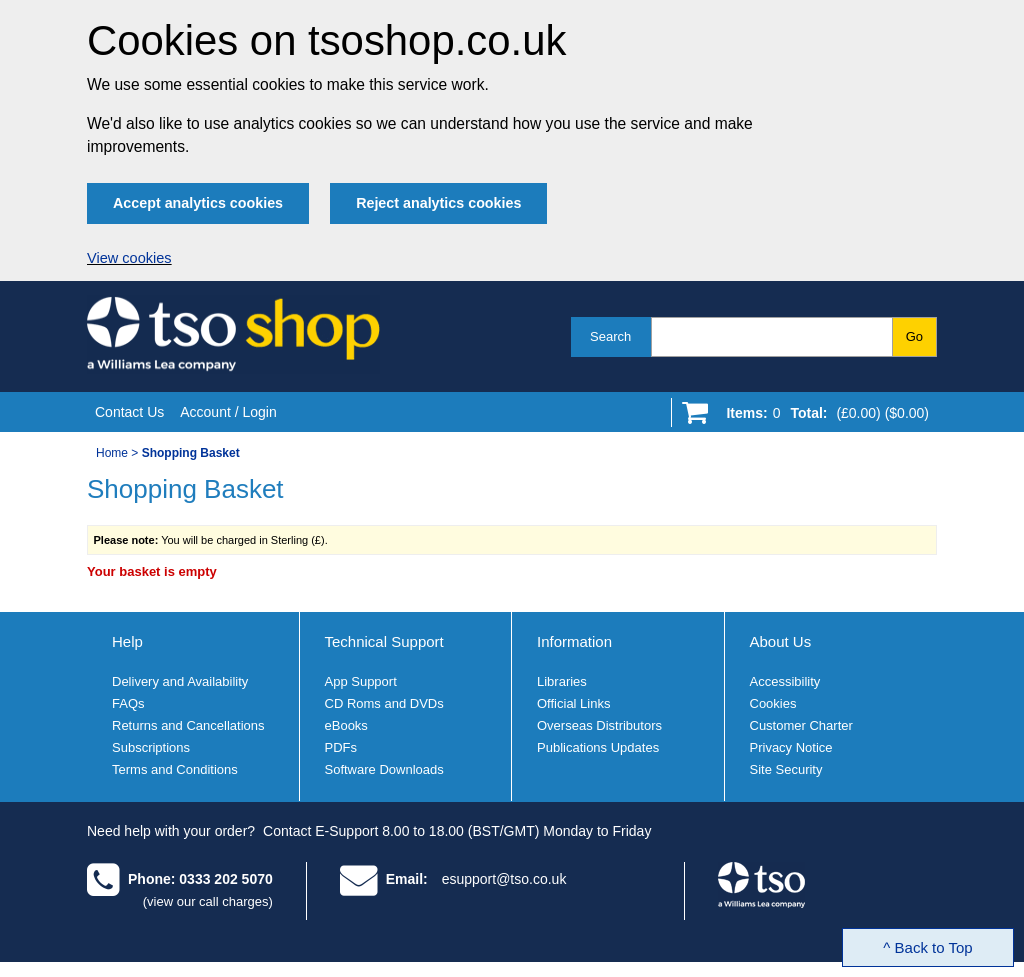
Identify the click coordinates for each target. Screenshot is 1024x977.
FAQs (128, 703)
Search (610, 336)
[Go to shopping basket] (822, 417)
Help (127, 641)
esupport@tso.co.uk (504, 879)
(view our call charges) (208, 901)
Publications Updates (598, 747)
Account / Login (228, 412)
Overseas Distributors (599, 725)
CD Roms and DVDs (384, 703)
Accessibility (785, 681)
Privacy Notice (791, 747)
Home (112, 453)
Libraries (562, 681)
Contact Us (129, 412)
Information (574, 641)
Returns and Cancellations (188, 725)
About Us (781, 641)
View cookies (129, 258)
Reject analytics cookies (438, 203)
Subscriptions (151, 747)
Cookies (773, 703)
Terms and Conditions (175, 769)
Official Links (573, 703)
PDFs (341, 747)
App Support (361, 681)
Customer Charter (801, 725)
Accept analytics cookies (198, 203)
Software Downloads (384, 769)
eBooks (346, 725)
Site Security (786, 769)
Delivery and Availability (180, 681)
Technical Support (384, 641)
